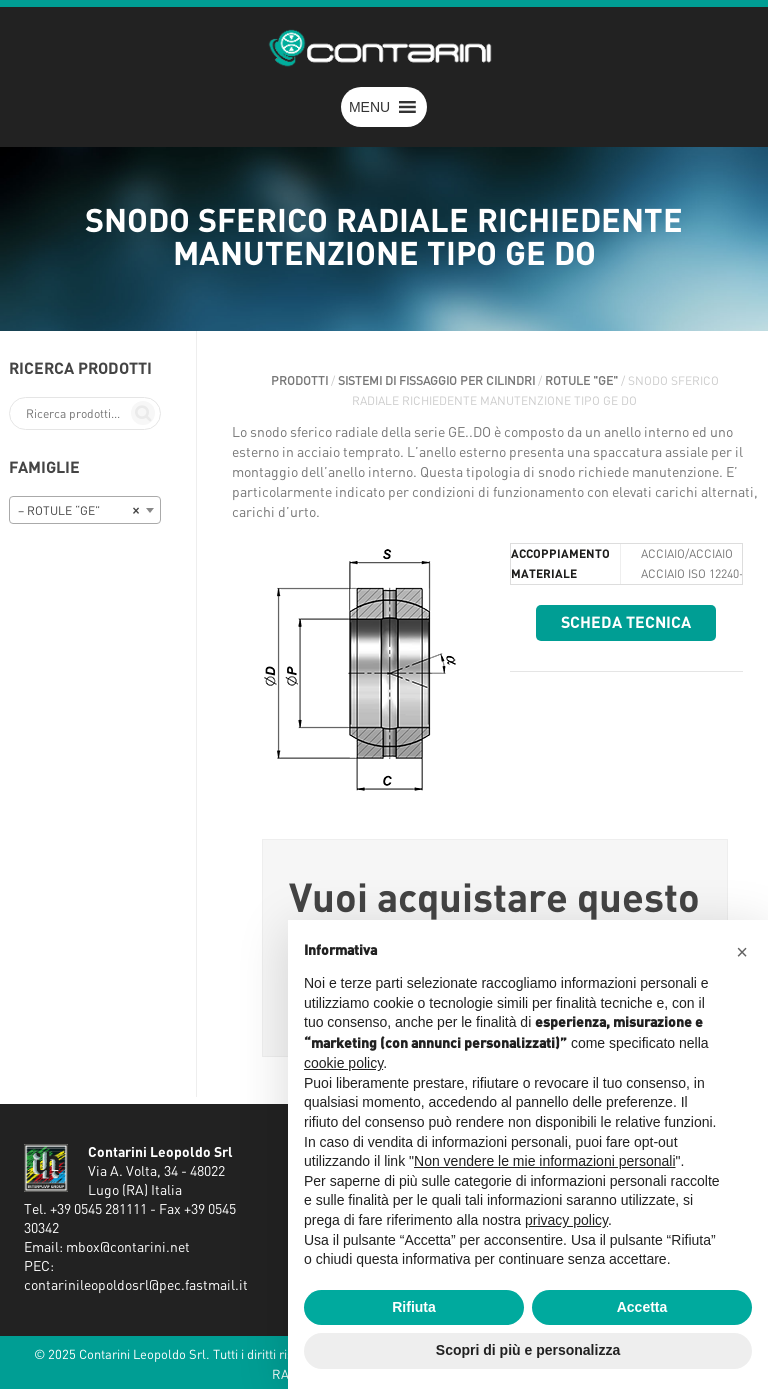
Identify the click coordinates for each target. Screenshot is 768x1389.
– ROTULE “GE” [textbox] (79, 511)
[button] (369, 107)
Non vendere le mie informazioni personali (544, 1161)
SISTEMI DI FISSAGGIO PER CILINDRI (436, 381)
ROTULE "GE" (581, 381)
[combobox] (85, 510)
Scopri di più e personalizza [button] (528, 1350)
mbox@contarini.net (128, 1248)
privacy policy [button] (566, 1220)
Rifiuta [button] (414, 1307)
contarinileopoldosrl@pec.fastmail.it (136, 1286)
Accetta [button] (642, 1307)
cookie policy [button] (343, 1063)
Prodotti (299, 381)
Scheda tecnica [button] (626, 623)
